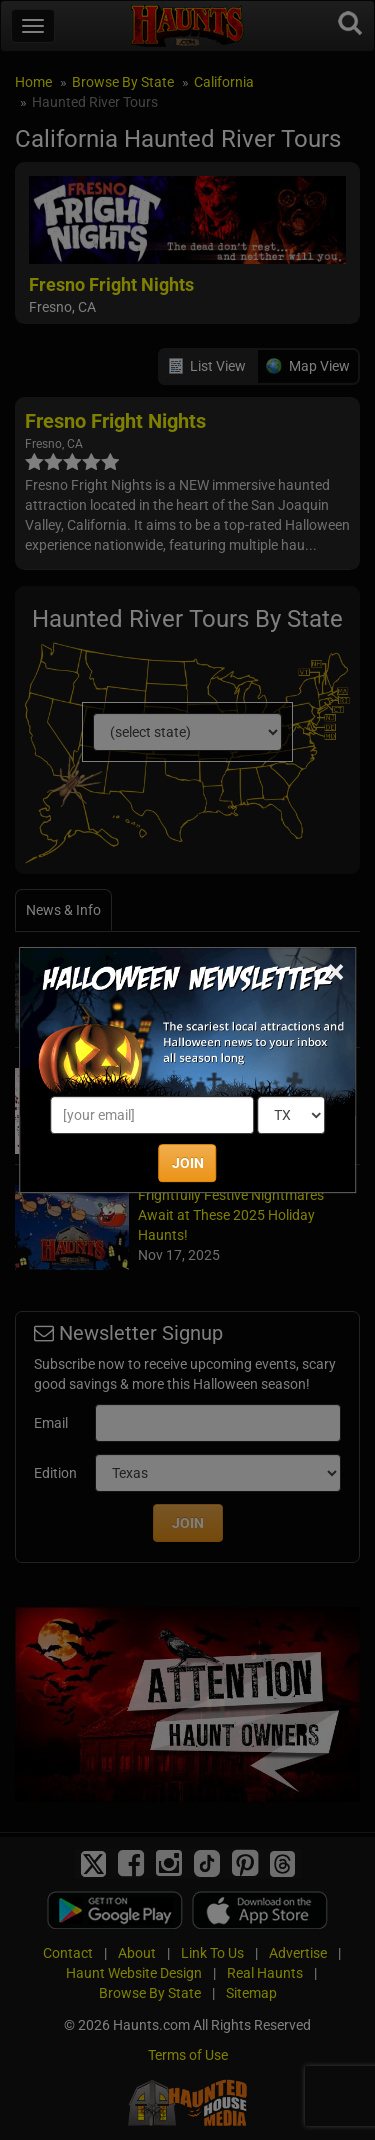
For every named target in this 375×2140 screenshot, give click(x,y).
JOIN (188, 1163)
